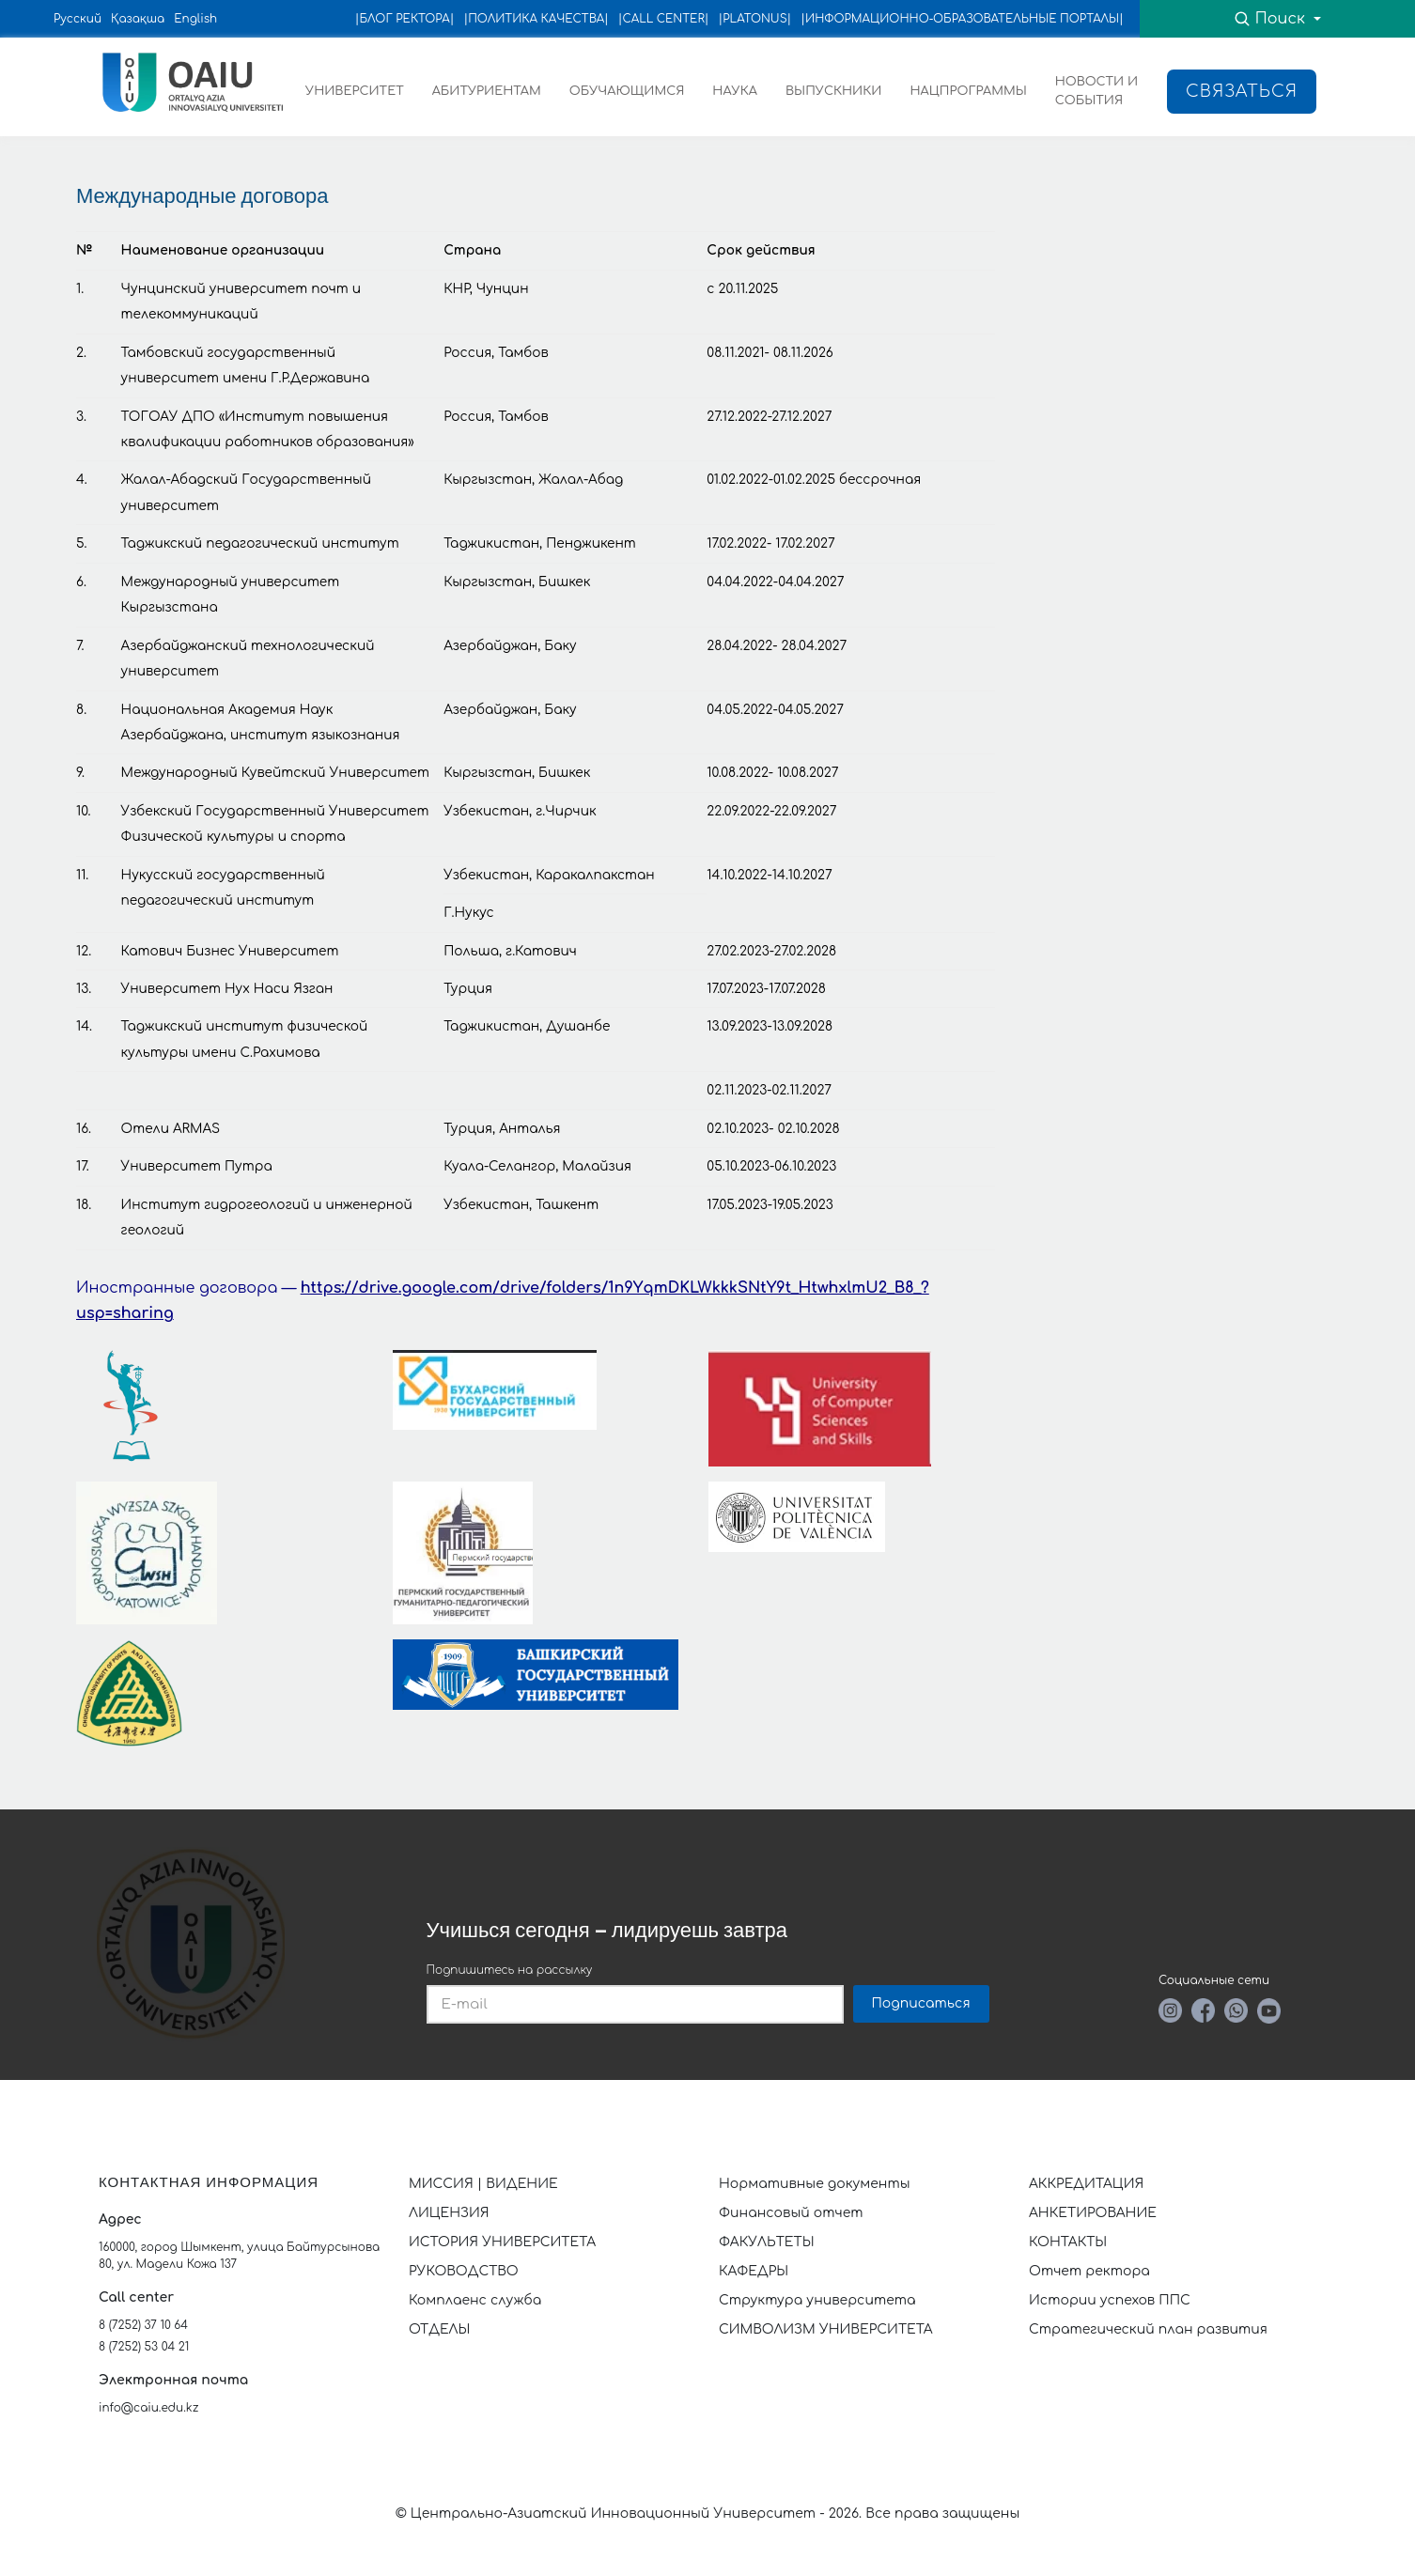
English (195, 18)
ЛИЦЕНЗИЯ (449, 2213)
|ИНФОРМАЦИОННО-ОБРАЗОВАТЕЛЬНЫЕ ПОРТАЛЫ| (962, 18)
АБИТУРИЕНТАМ (486, 91)
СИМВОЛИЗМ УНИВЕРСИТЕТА (826, 2329)
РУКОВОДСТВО (464, 2271)
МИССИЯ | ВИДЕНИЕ (483, 2184)
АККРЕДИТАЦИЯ (1086, 2184)
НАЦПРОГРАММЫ (968, 91)
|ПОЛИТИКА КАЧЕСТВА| (535, 18)
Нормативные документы (814, 2184)
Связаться (1242, 91)
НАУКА (734, 91)
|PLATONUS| (755, 18)
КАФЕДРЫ (753, 2271)
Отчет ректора (1089, 2271)
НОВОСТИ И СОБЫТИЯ (1096, 91)
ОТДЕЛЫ (439, 2329)
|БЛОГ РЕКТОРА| (405, 18)
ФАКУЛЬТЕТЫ (767, 2242)
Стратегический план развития (1150, 2329)
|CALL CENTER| (663, 18)
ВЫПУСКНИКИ (833, 91)
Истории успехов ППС (1109, 2300)
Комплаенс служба (475, 2300)
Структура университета (817, 2300)
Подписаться (921, 2003)
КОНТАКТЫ (1068, 2242)
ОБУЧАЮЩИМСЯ (627, 91)
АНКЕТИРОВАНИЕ (1093, 2213)
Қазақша (137, 18)
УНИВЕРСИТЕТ (354, 91)
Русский (77, 18)
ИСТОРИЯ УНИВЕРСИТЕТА (502, 2242)
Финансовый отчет (791, 2213)
